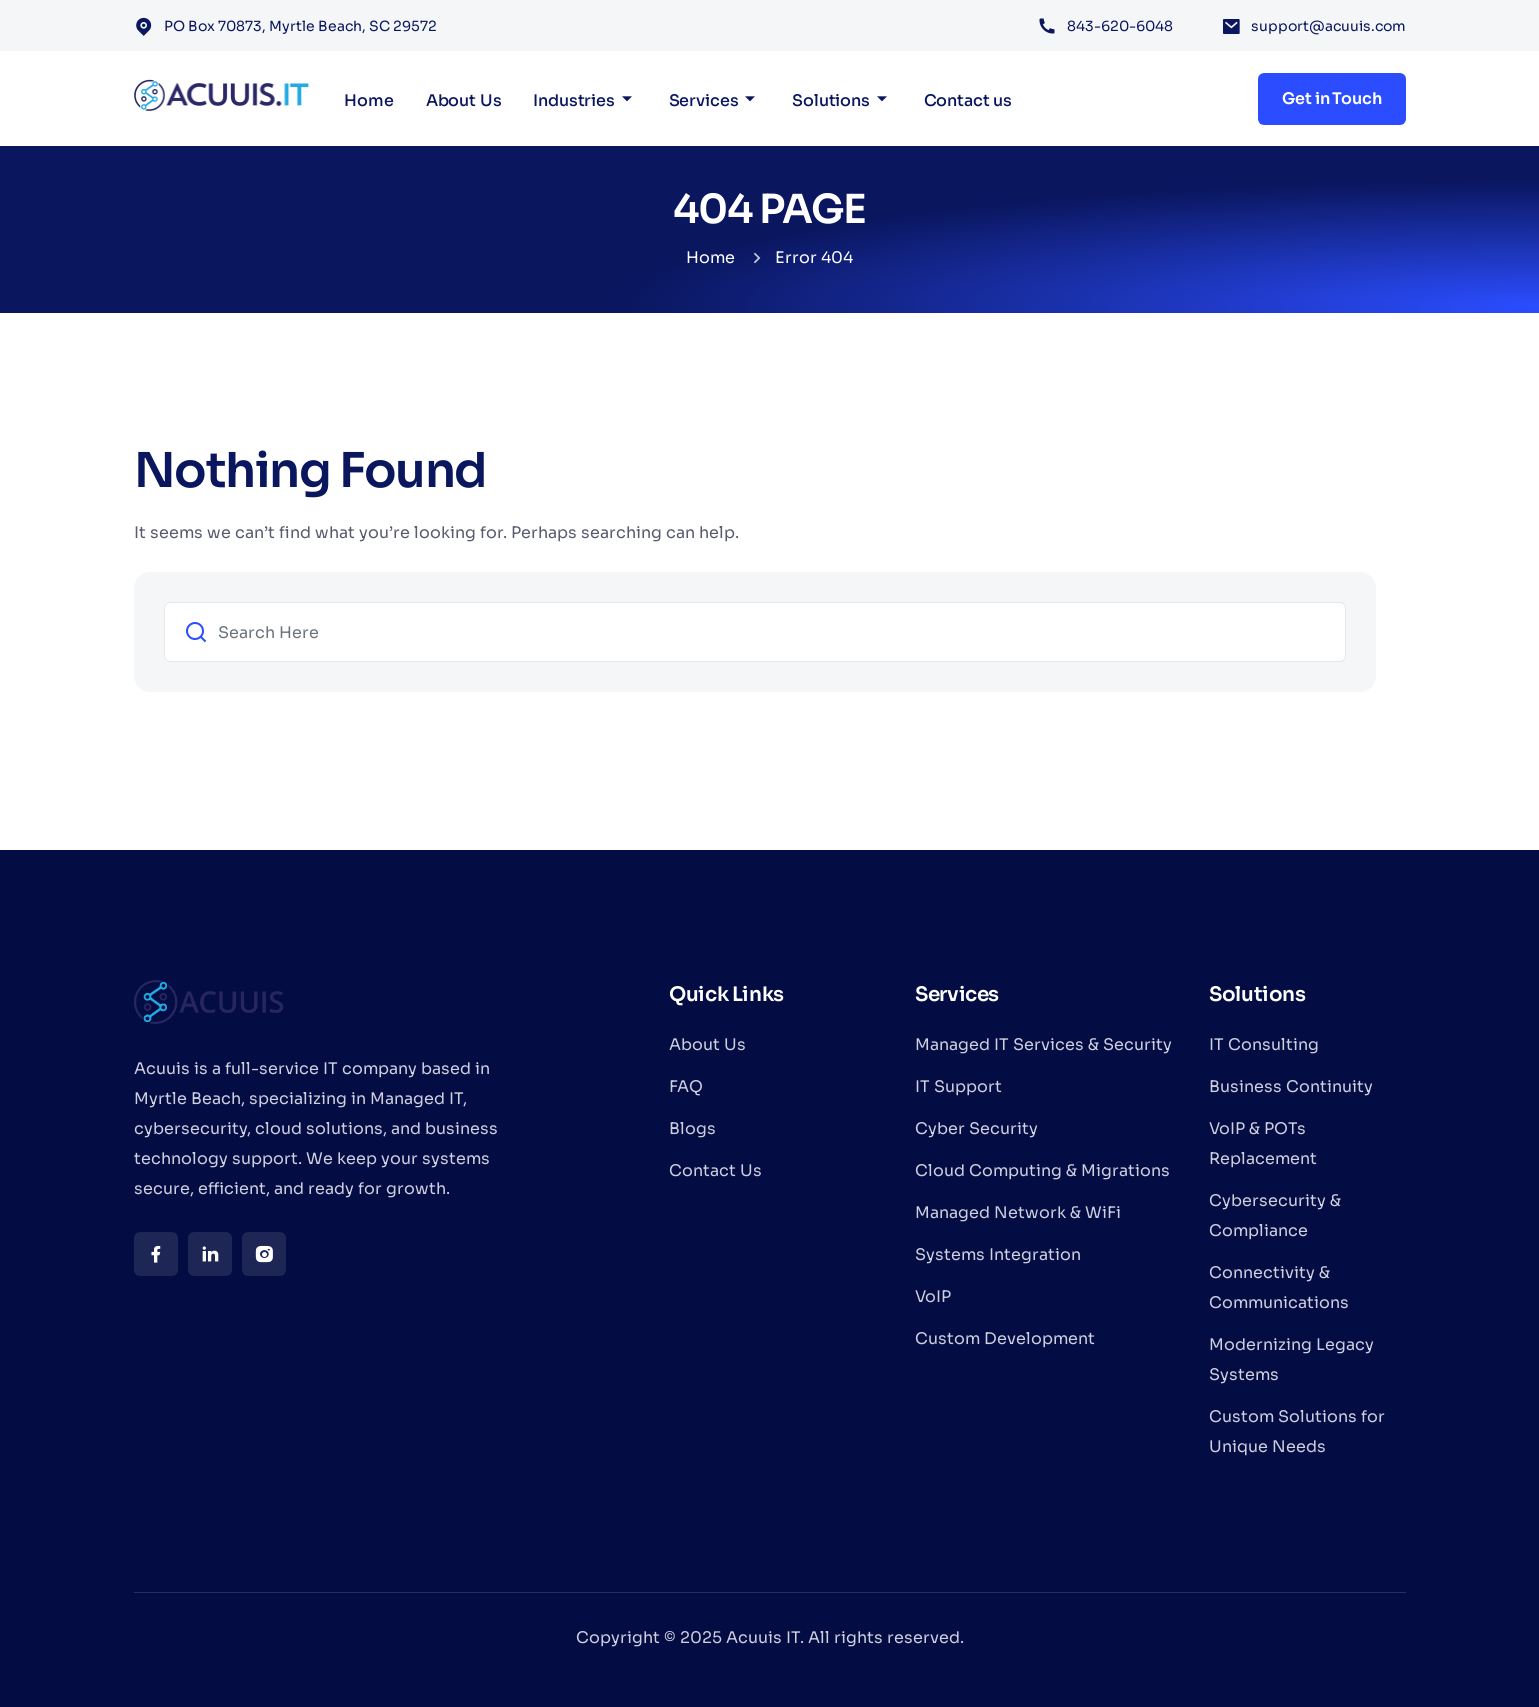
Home (368, 100)
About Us (464, 100)
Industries (573, 100)
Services (704, 100)
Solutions (831, 100)
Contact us (968, 100)
